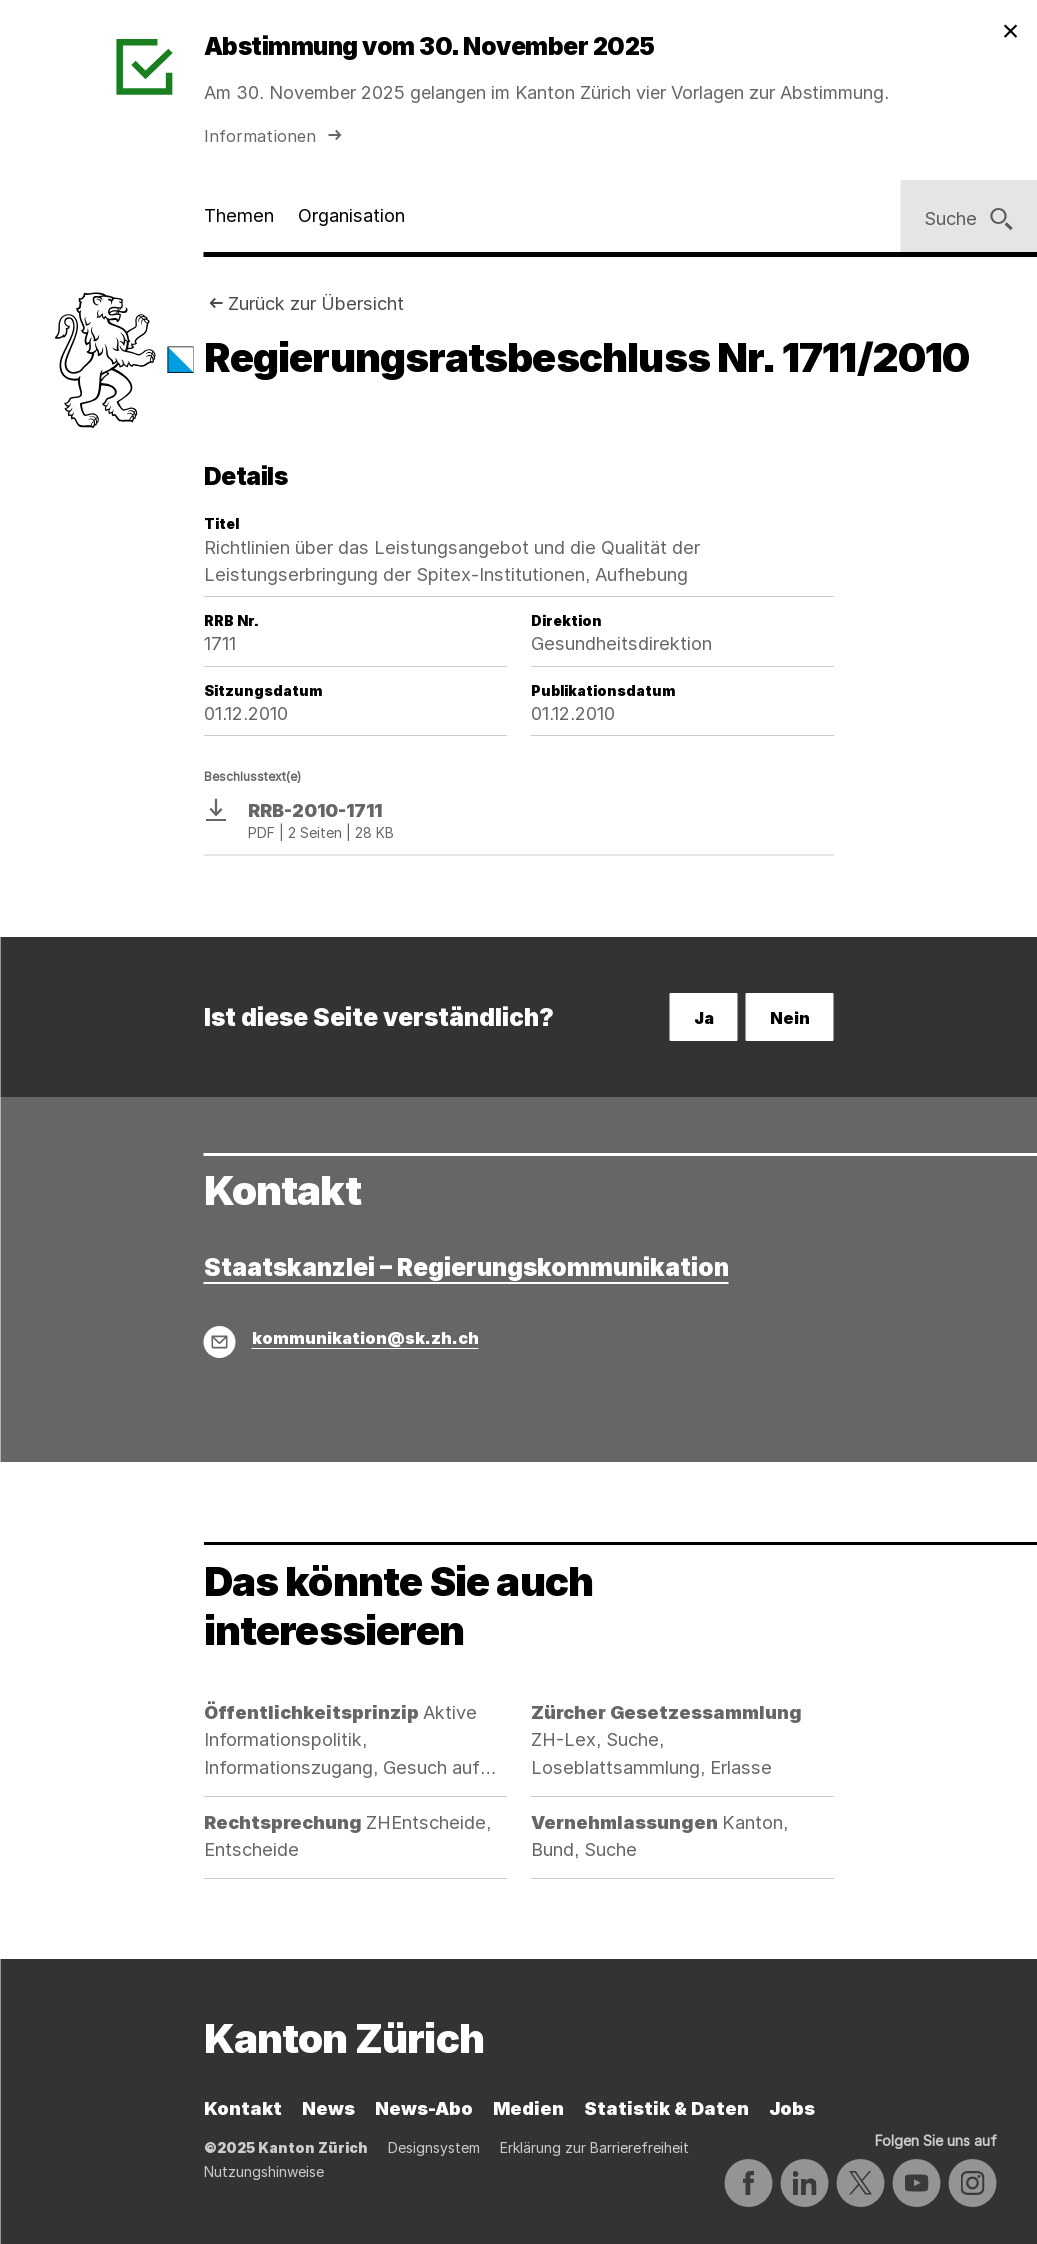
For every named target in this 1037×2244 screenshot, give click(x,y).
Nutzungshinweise (264, 2171)
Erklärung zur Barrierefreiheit (594, 2147)
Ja (704, 1018)
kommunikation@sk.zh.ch (365, 1338)
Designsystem (434, 2147)
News (328, 2108)
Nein (790, 1018)
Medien (528, 2108)
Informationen (275, 135)
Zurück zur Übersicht (316, 303)
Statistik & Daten (666, 2108)
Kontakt (243, 2108)
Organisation (351, 215)
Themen (239, 215)
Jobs (792, 2108)
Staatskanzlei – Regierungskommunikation (466, 1267)
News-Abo (424, 2108)
